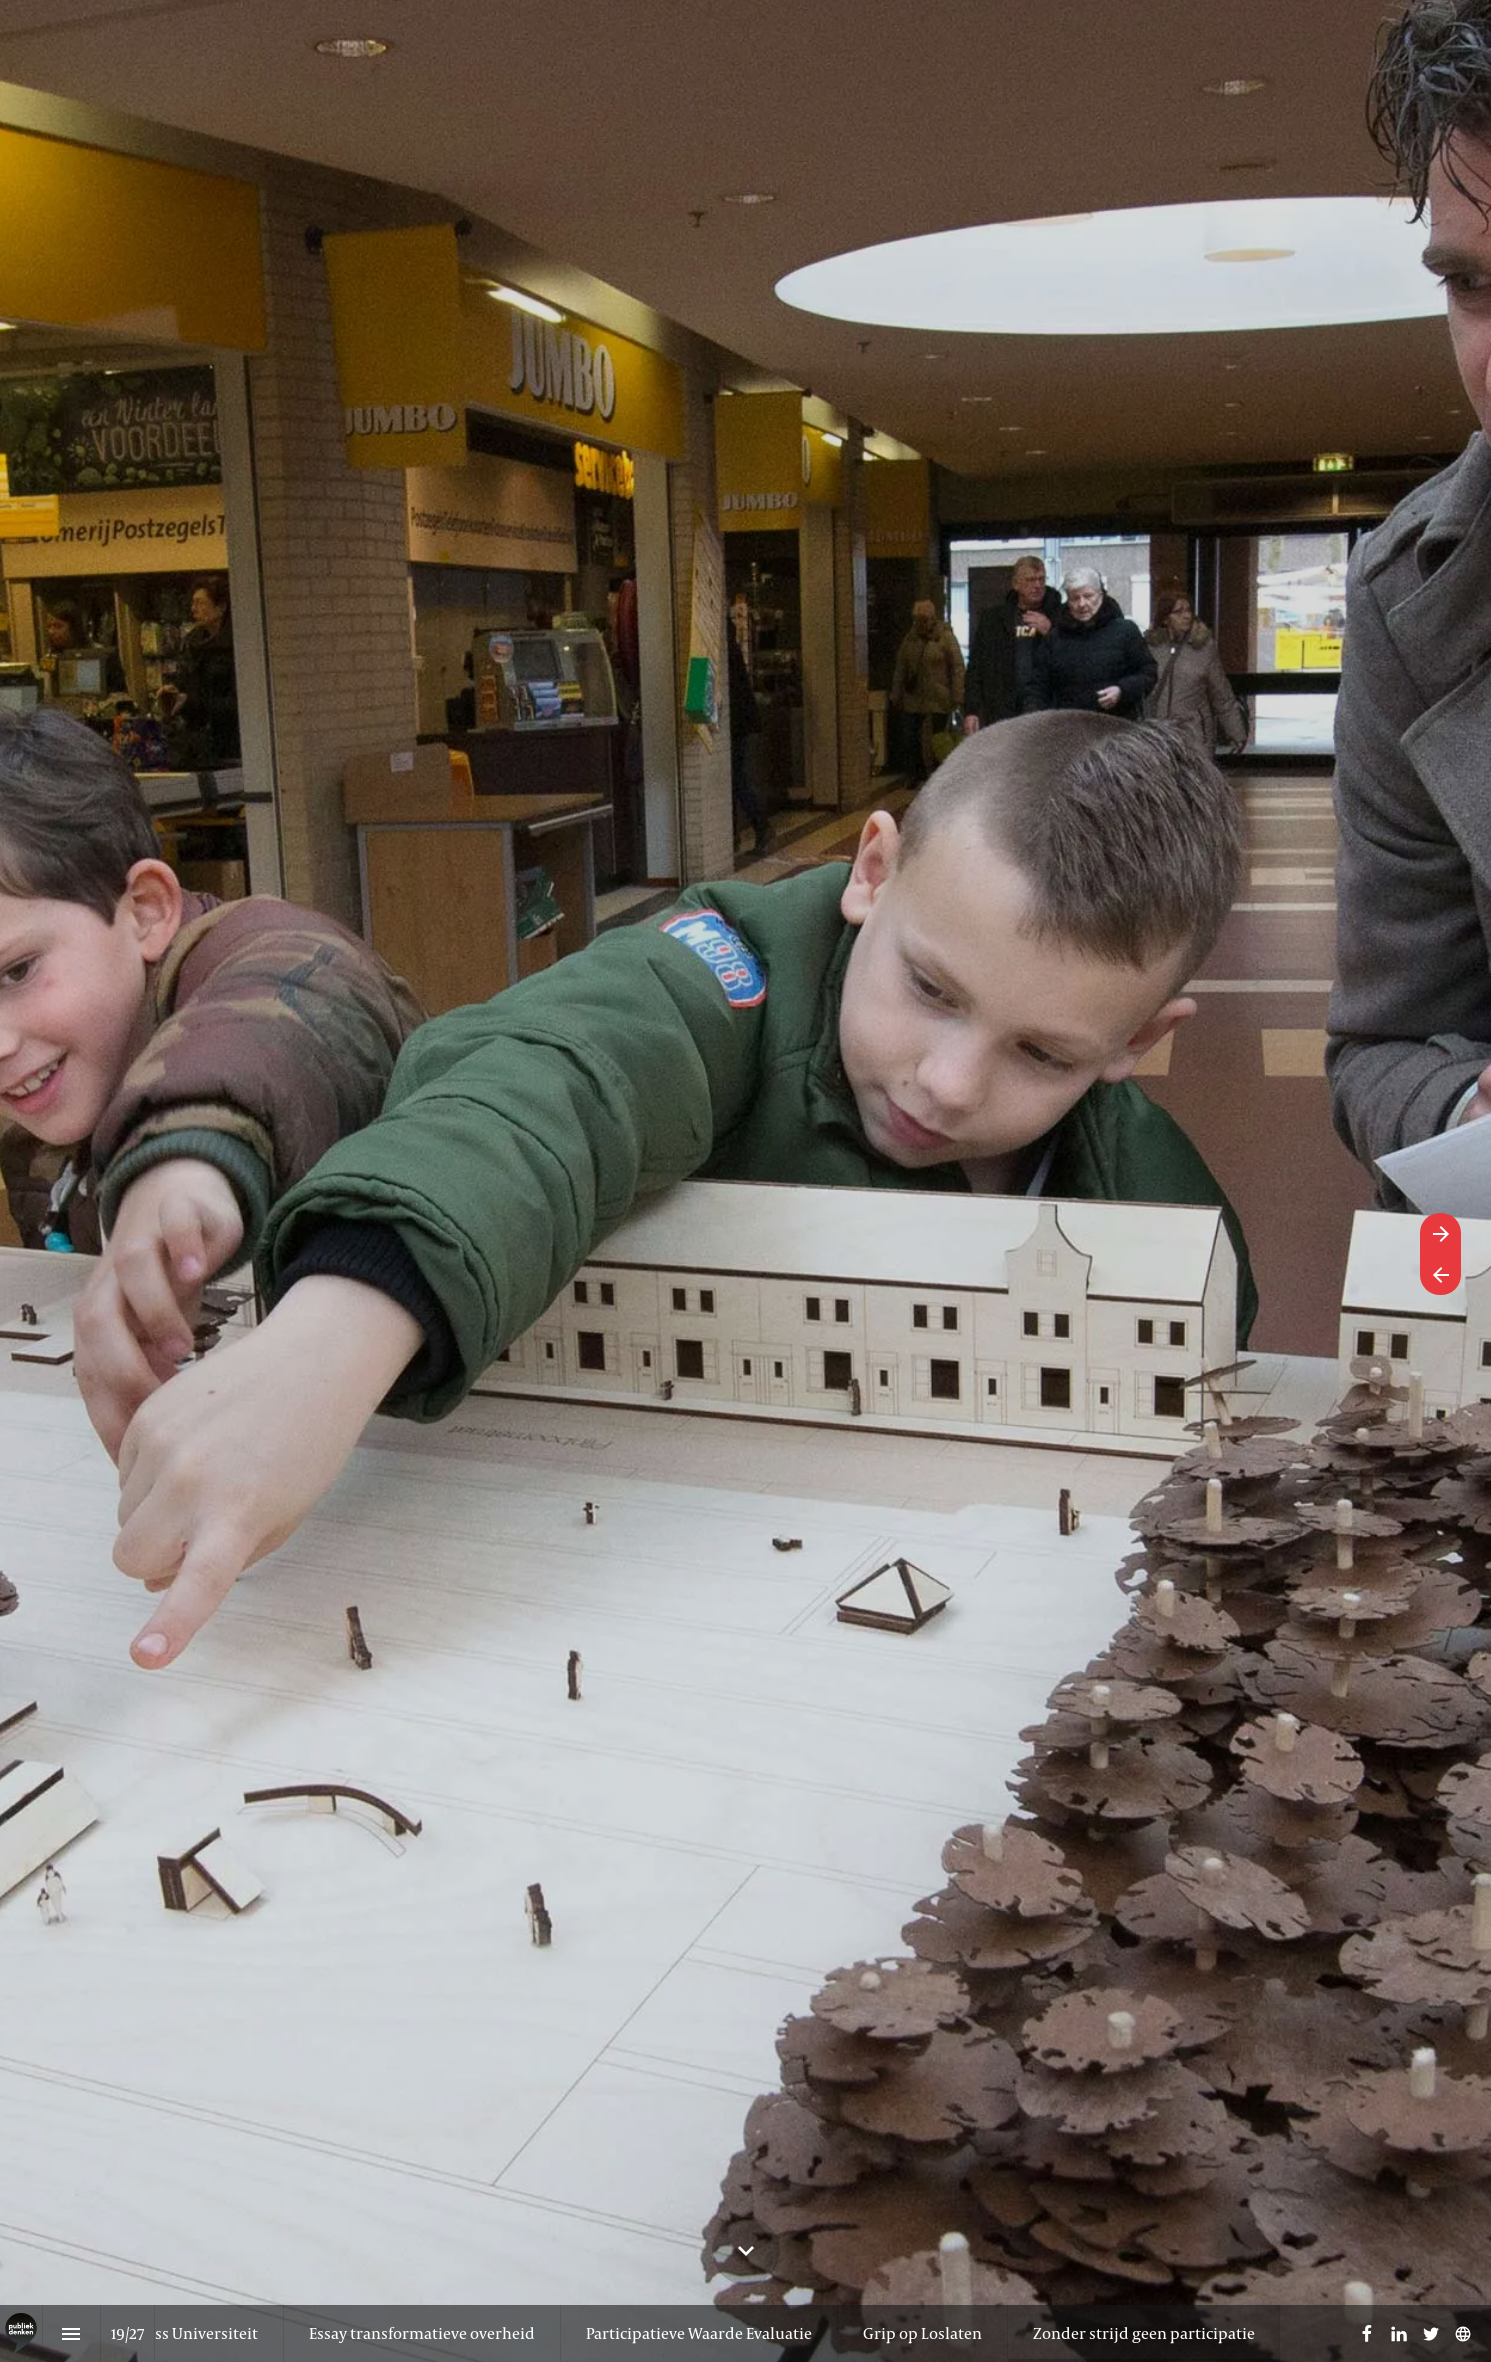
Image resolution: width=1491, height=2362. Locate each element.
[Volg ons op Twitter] (1431, 2334)
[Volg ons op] (1463, 2334)
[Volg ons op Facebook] (1367, 2334)
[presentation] (745, 1181)
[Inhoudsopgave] (71, 2333)
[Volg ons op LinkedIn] (1399, 2334)
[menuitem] (422, 2333)
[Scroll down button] (746, 2251)
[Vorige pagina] (1440, 1274)
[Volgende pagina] (1440, 1233)
